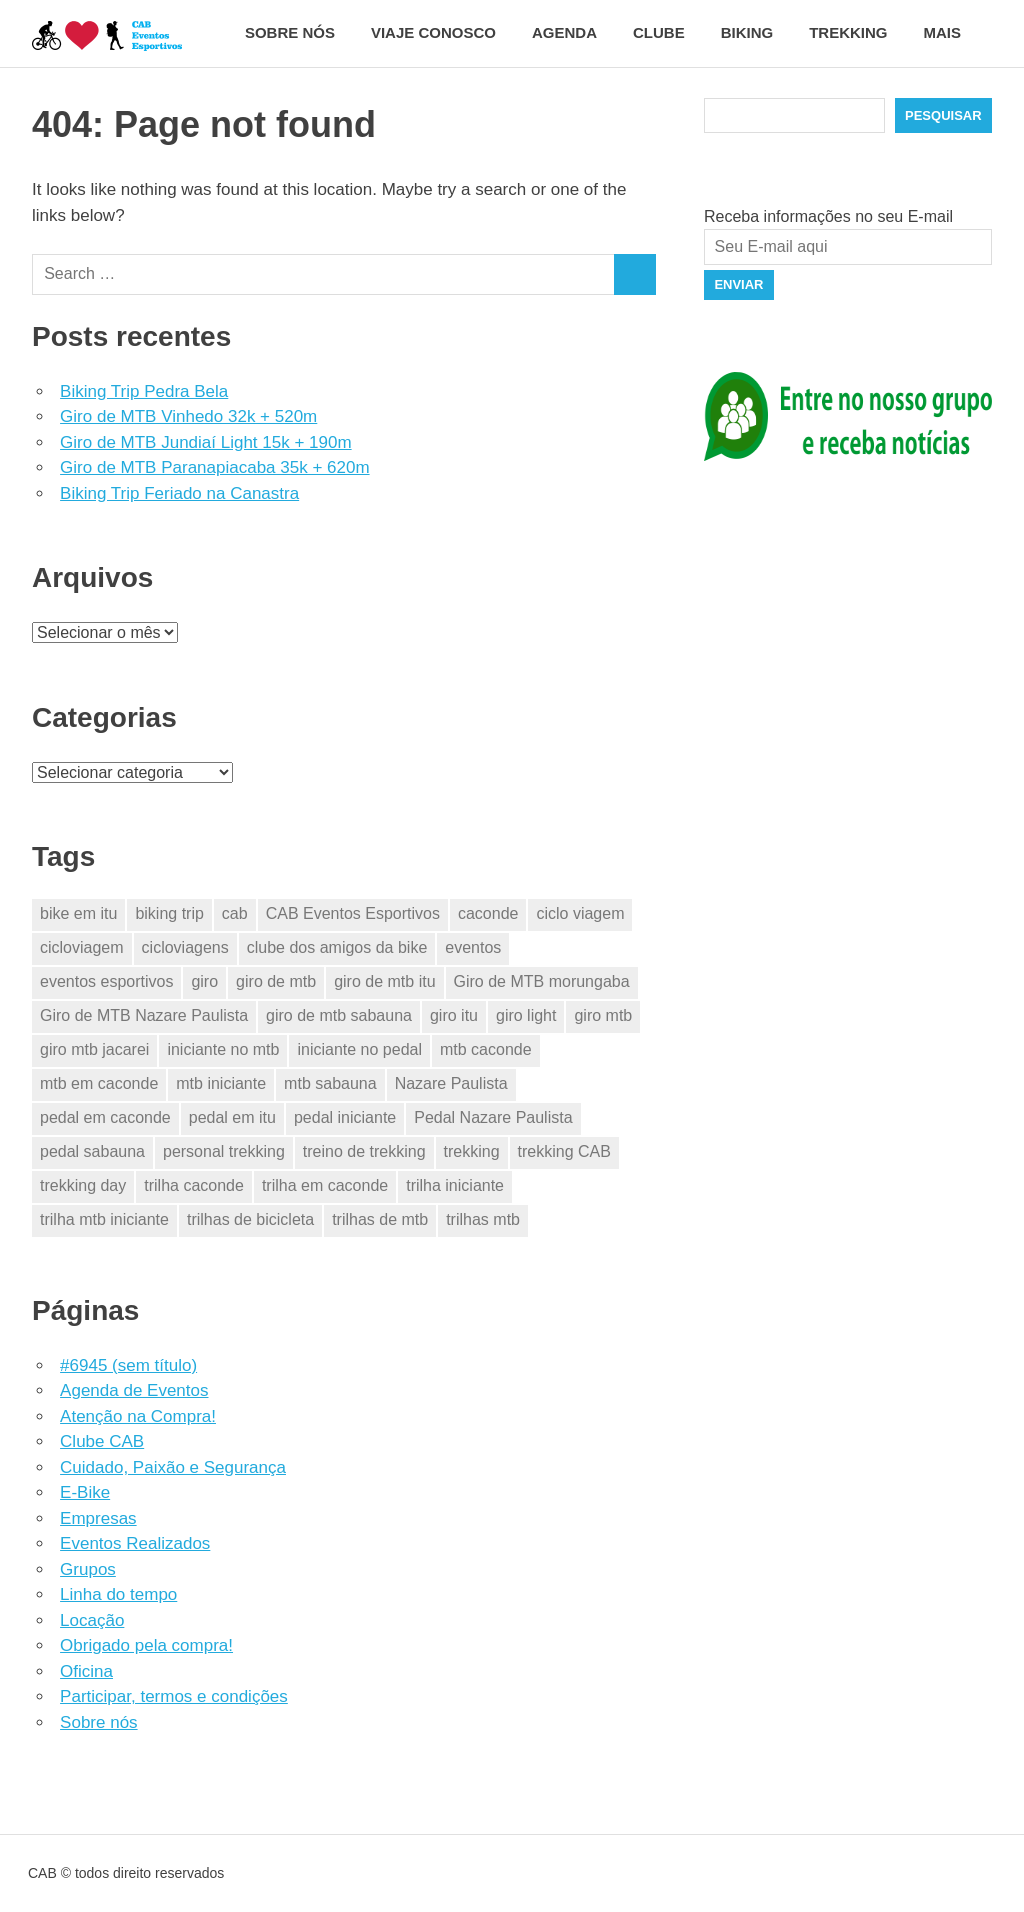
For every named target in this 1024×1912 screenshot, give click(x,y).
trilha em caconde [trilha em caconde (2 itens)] (325, 1185)
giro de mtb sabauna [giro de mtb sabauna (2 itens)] (339, 1015)
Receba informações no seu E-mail (828, 216)
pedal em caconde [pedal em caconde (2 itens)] (105, 1117)
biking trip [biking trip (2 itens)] (169, 913)
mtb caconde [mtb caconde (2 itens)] (486, 1049)
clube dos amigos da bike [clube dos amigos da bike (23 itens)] (337, 947)
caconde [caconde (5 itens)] (488, 913)
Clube (659, 32)
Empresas (98, 1518)
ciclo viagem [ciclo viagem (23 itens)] (580, 913)
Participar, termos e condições (174, 1696)
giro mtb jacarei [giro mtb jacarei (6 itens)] (94, 1049)
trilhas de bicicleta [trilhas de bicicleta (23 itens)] (250, 1219)
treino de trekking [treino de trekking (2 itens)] (364, 1151)
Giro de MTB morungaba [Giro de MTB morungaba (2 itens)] (542, 981)
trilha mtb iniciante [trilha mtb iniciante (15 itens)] (104, 1219)
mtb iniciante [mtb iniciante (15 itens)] (221, 1083)
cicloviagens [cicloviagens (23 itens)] (185, 947)
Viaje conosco (433, 32)
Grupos (88, 1569)
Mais (953, 32)
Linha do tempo (118, 1594)
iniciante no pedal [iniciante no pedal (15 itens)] (359, 1049)
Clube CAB (102, 1441)
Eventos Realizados (135, 1543)
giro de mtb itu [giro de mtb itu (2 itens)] (384, 981)
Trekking (848, 32)
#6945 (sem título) (128, 1365)
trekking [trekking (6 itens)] (472, 1151)
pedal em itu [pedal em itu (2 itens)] (232, 1117)
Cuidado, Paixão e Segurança (173, 1467)
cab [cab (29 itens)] (235, 913)
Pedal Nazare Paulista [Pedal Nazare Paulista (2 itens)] (493, 1117)
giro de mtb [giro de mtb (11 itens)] (276, 981)
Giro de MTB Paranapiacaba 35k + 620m (214, 467)
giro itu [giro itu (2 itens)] (454, 1015)
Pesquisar (943, 115)
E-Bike (85, 1492)
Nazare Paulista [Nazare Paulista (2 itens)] (451, 1083)
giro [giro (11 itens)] (204, 981)
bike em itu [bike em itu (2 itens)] (78, 913)
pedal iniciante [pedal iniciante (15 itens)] (345, 1117)
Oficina (86, 1671)
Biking (747, 32)
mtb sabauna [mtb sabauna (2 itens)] (330, 1083)
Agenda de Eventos (134, 1390)
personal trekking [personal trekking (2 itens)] (224, 1151)
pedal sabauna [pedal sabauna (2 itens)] (92, 1151)
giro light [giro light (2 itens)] (526, 1015)
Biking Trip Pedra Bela (144, 391)
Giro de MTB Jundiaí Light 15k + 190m (206, 442)
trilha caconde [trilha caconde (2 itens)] (194, 1185)
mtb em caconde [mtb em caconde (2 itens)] (99, 1083)
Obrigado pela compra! (146, 1645)
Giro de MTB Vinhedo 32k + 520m (188, 416)
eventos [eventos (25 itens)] (473, 947)
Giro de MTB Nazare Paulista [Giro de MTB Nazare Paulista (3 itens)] (144, 1015)
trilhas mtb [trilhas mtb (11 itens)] (483, 1219)
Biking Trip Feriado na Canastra (179, 493)
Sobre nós (290, 32)
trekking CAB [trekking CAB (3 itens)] (564, 1151)
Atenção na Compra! (138, 1416)
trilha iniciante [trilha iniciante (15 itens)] (455, 1185)
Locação (92, 1620)
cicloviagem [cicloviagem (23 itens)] (82, 947)
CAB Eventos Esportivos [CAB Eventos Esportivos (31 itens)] (353, 913)
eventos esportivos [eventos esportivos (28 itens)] (106, 981)
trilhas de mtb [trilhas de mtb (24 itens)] (380, 1219)
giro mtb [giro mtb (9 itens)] (603, 1015)
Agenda (564, 32)
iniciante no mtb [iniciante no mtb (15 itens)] (223, 1049)
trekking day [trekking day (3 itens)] (83, 1185)
